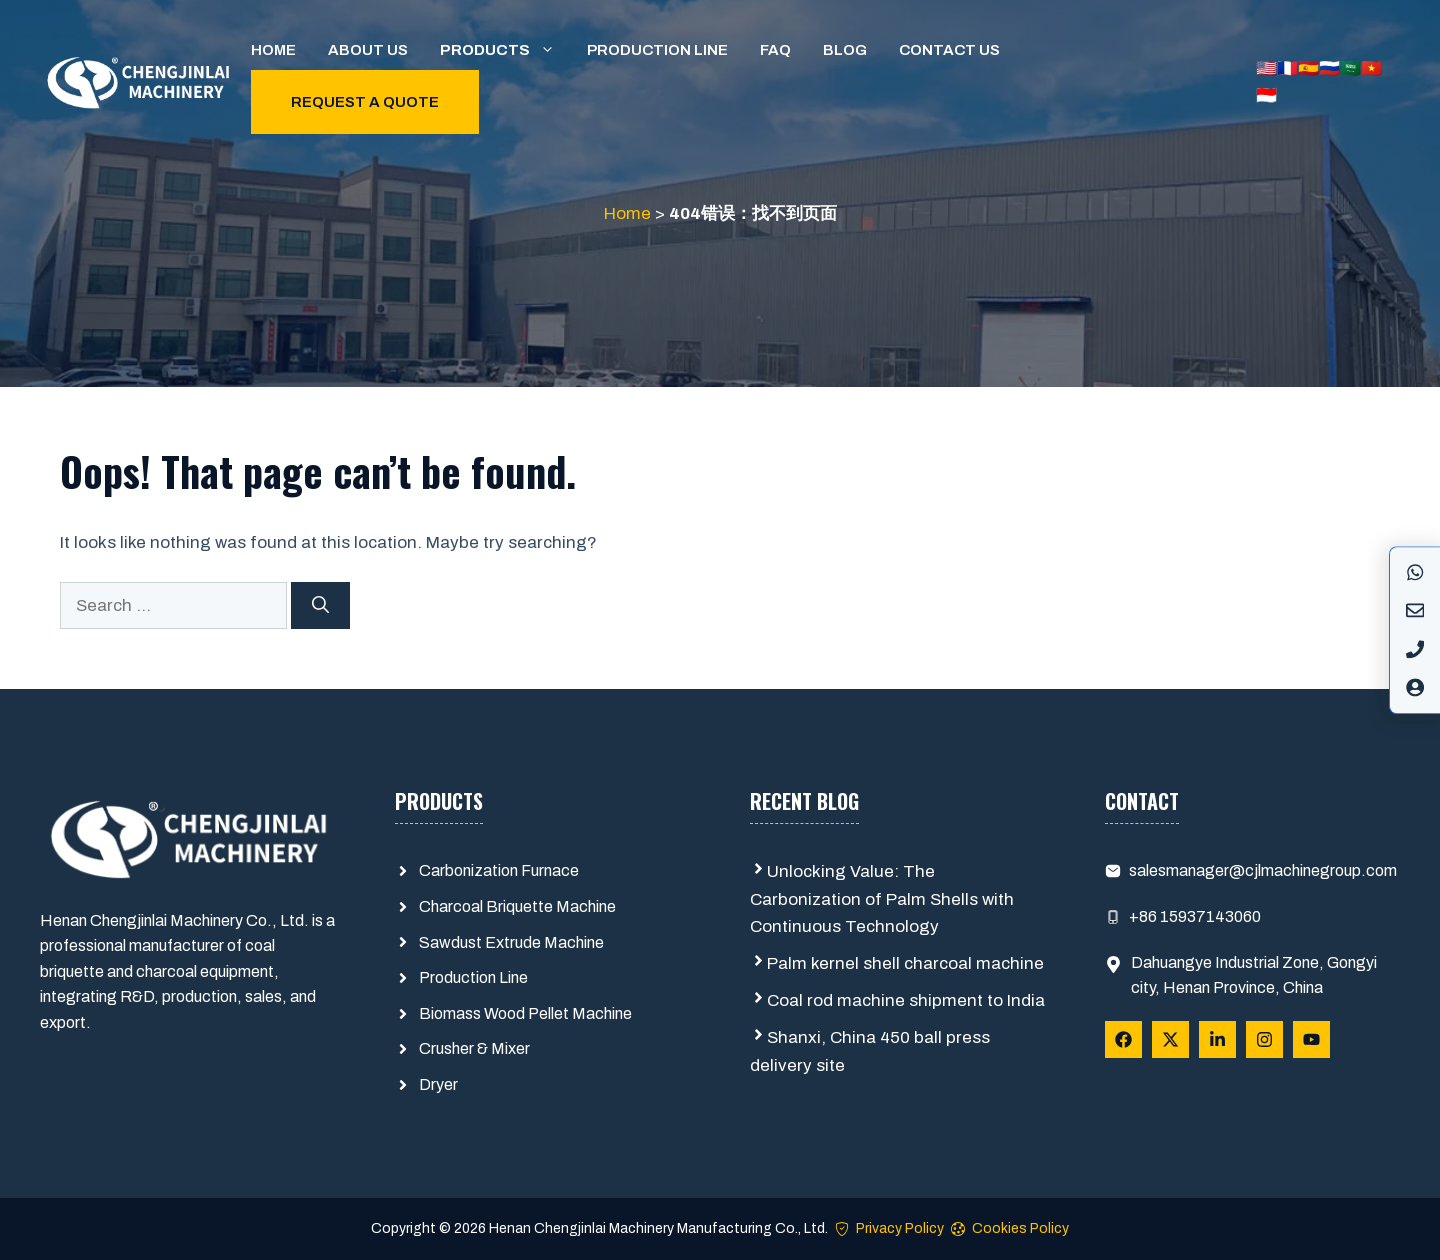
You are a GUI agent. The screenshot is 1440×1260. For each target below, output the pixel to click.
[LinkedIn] (1415, 649)
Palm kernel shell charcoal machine (905, 963)
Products (505, 50)
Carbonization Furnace (499, 870)
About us (368, 50)
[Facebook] (1415, 572)
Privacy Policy (900, 1228)
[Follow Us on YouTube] (1311, 1039)
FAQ (775, 50)
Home (273, 50)
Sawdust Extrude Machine (511, 942)
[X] (1415, 687)
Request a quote (365, 102)
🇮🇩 (1266, 95)
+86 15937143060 (1195, 916)
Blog (845, 50)
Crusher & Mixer (474, 1048)
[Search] (320, 606)
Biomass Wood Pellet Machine (525, 1013)
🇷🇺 (1329, 68)
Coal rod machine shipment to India (906, 1000)
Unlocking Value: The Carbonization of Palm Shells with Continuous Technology (882, 898)
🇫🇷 (1287, 68)
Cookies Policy (1020, 1228)
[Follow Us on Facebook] (1123, 1039)
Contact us (949, 50)
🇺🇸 (1266, 68)
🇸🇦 (1350, 68)
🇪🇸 (1308, 68)
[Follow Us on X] (1170, 1039)
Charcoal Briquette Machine (517, 906)
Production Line (657, 50)
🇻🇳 (1371, 68)
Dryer (438, 1084)
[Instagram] (1415, 611)
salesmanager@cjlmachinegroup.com (1263, 870)
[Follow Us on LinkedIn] (1217, 1039)
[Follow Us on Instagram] (1264, 1039)
